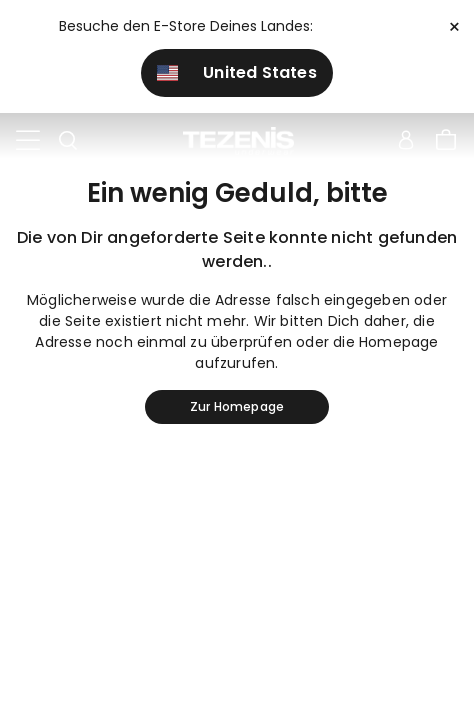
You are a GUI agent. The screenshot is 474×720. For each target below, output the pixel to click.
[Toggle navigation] (28, 141)
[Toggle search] (68, 141)
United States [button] (237, 72)
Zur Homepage (237, 406)
